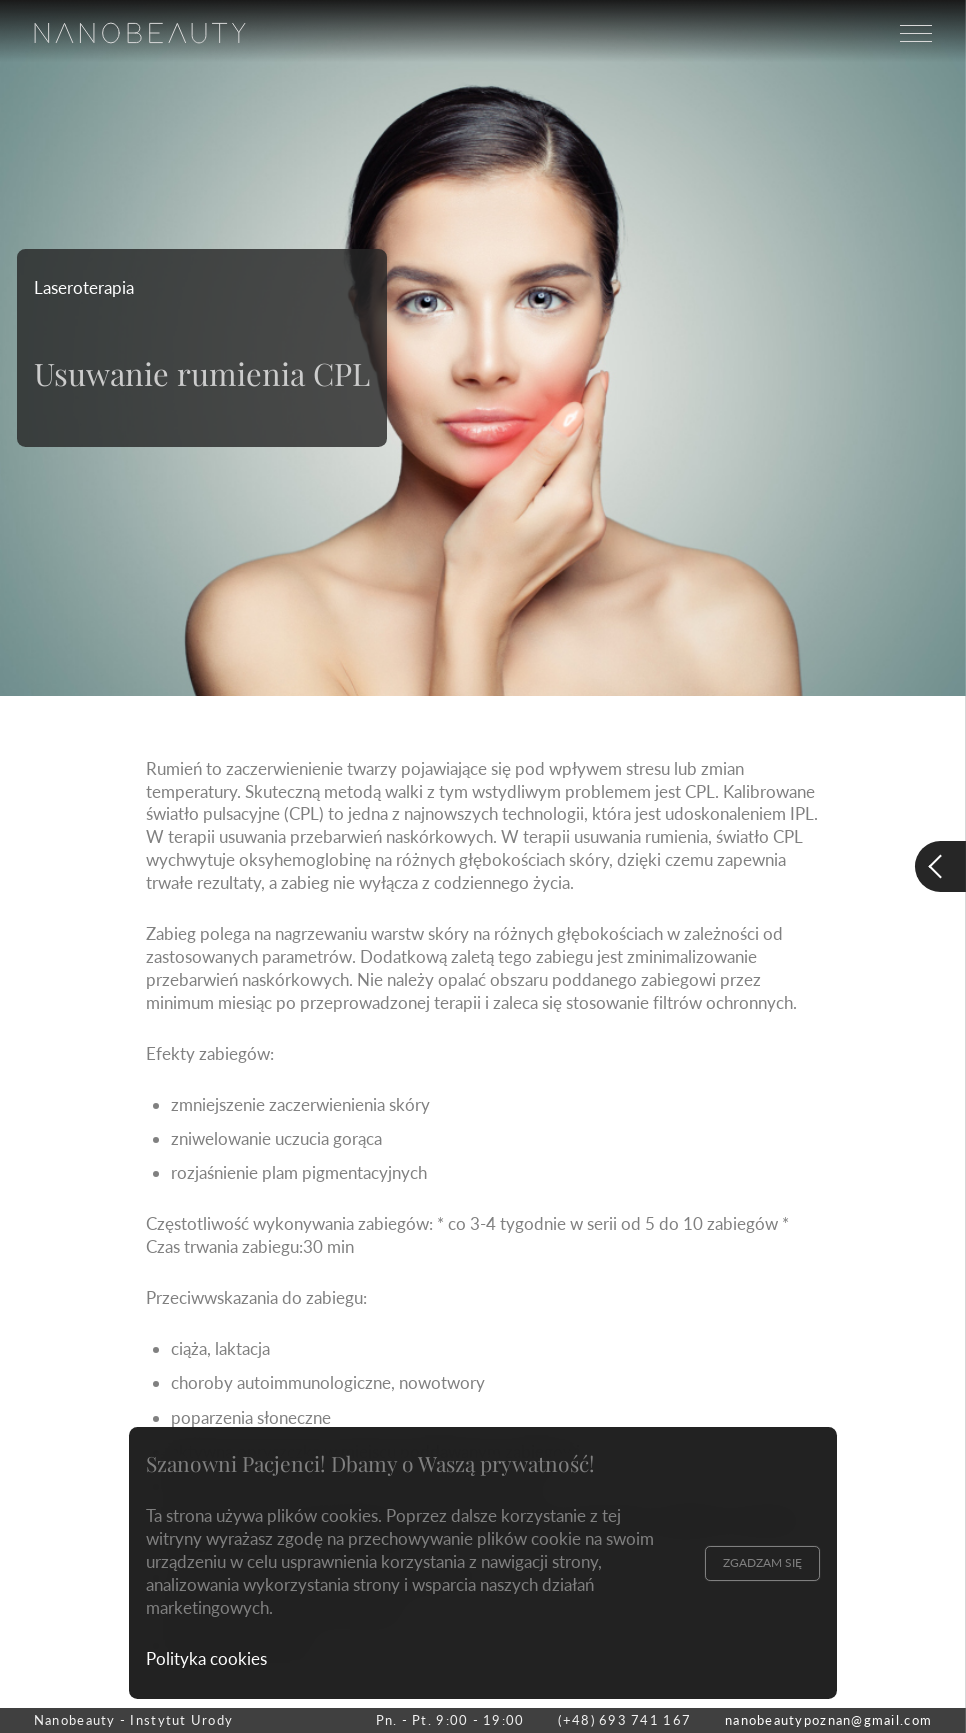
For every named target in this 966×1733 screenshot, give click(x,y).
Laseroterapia (84, 287)
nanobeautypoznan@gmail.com (828, 1720)
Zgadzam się (762, 1562)
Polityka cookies (206, 1658)
